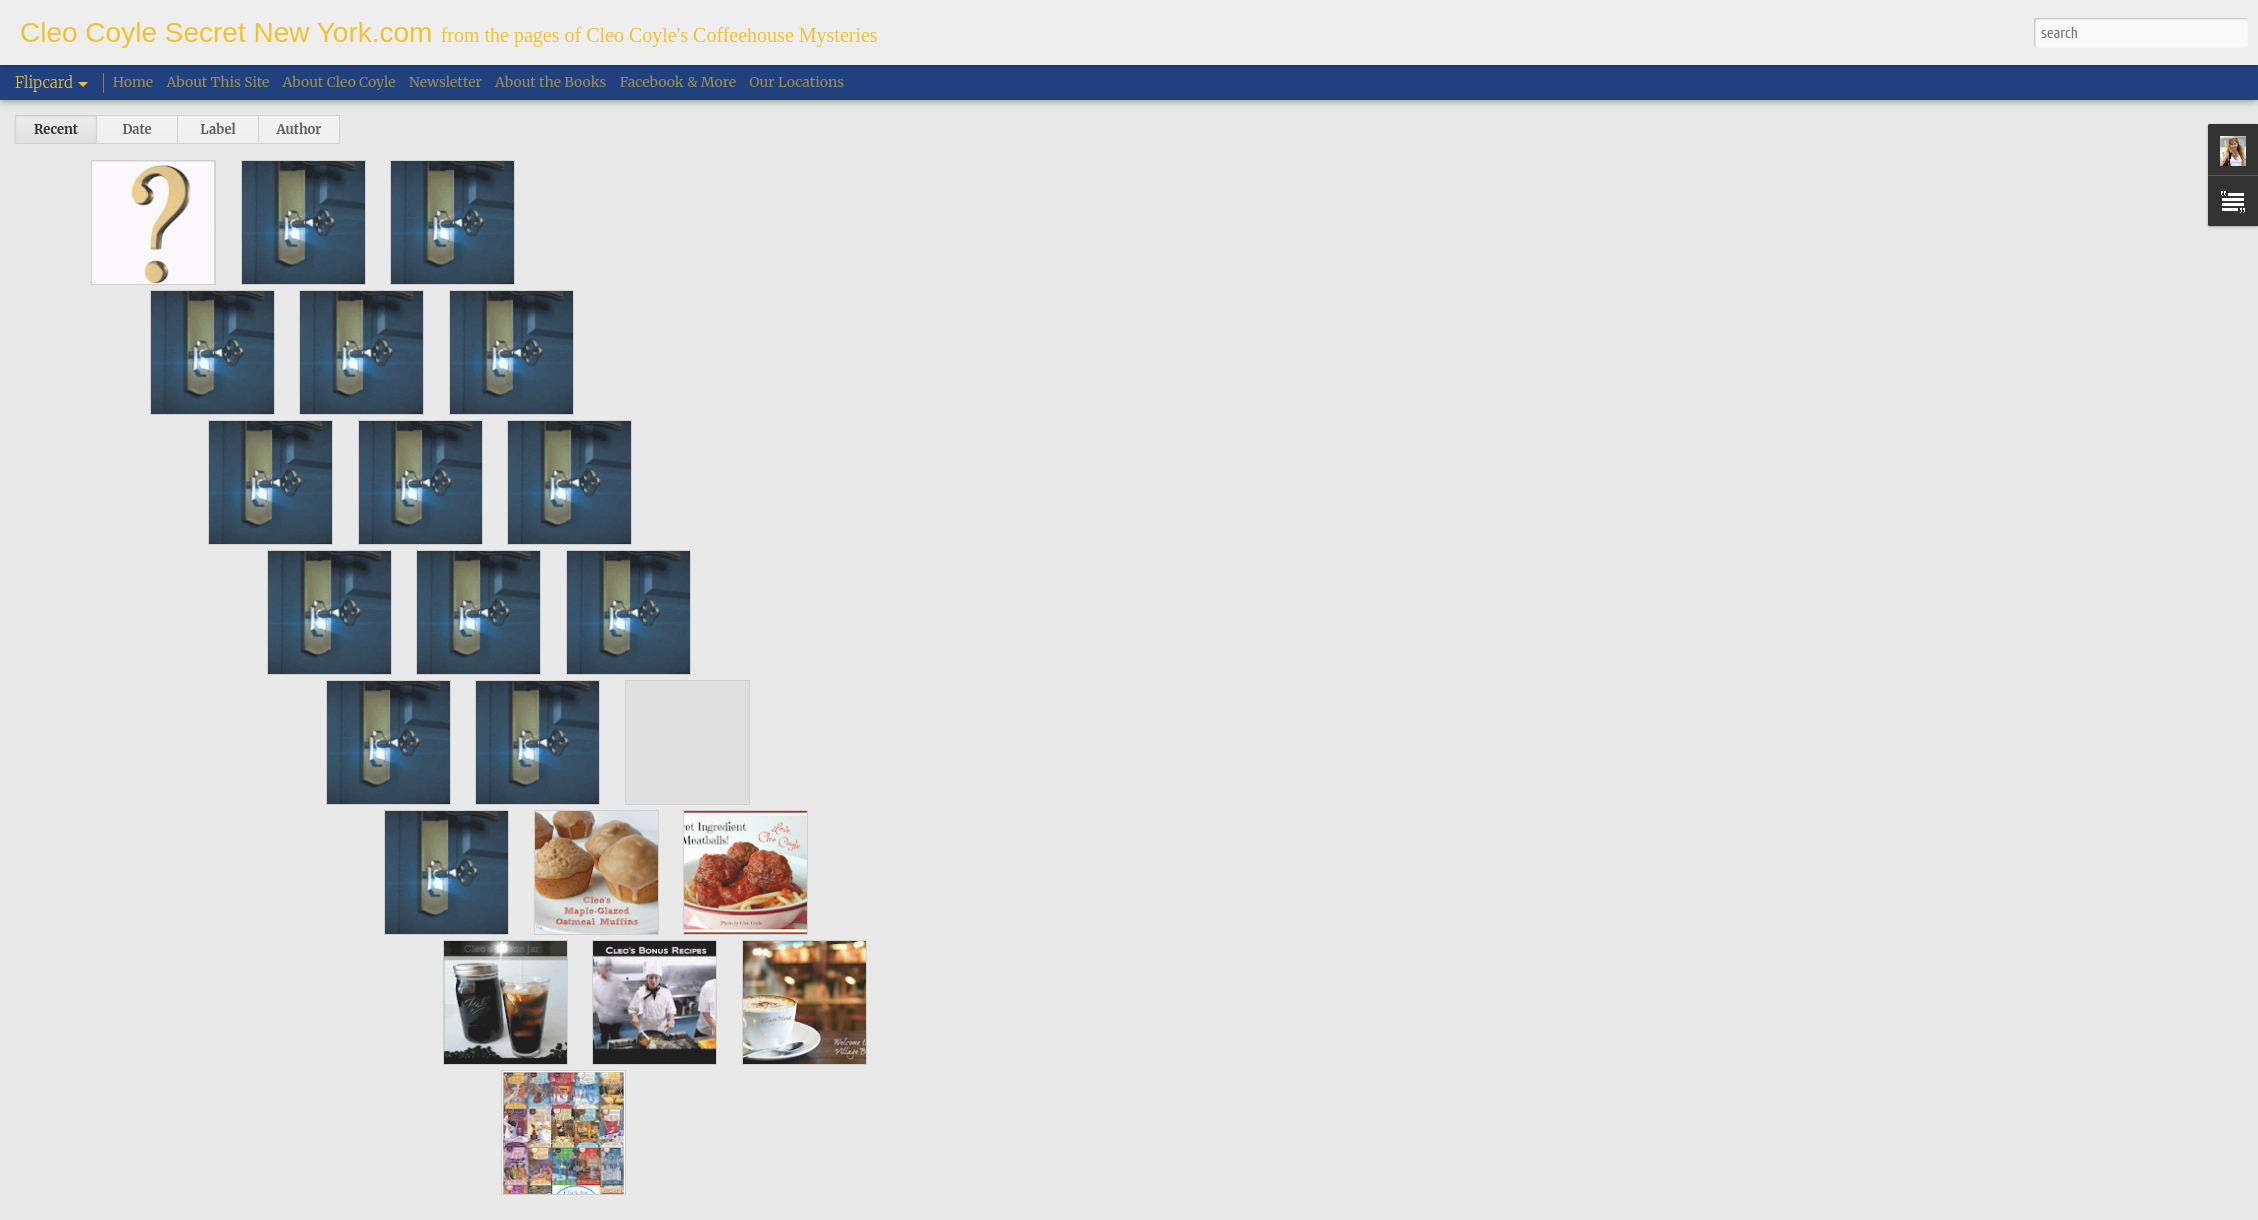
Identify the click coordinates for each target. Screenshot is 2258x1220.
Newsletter (445, 82)
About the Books (550, 82)
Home (133, 82)
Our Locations (796, 82)
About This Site (218, 82)
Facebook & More (678, 82)
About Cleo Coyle (339, 82)
